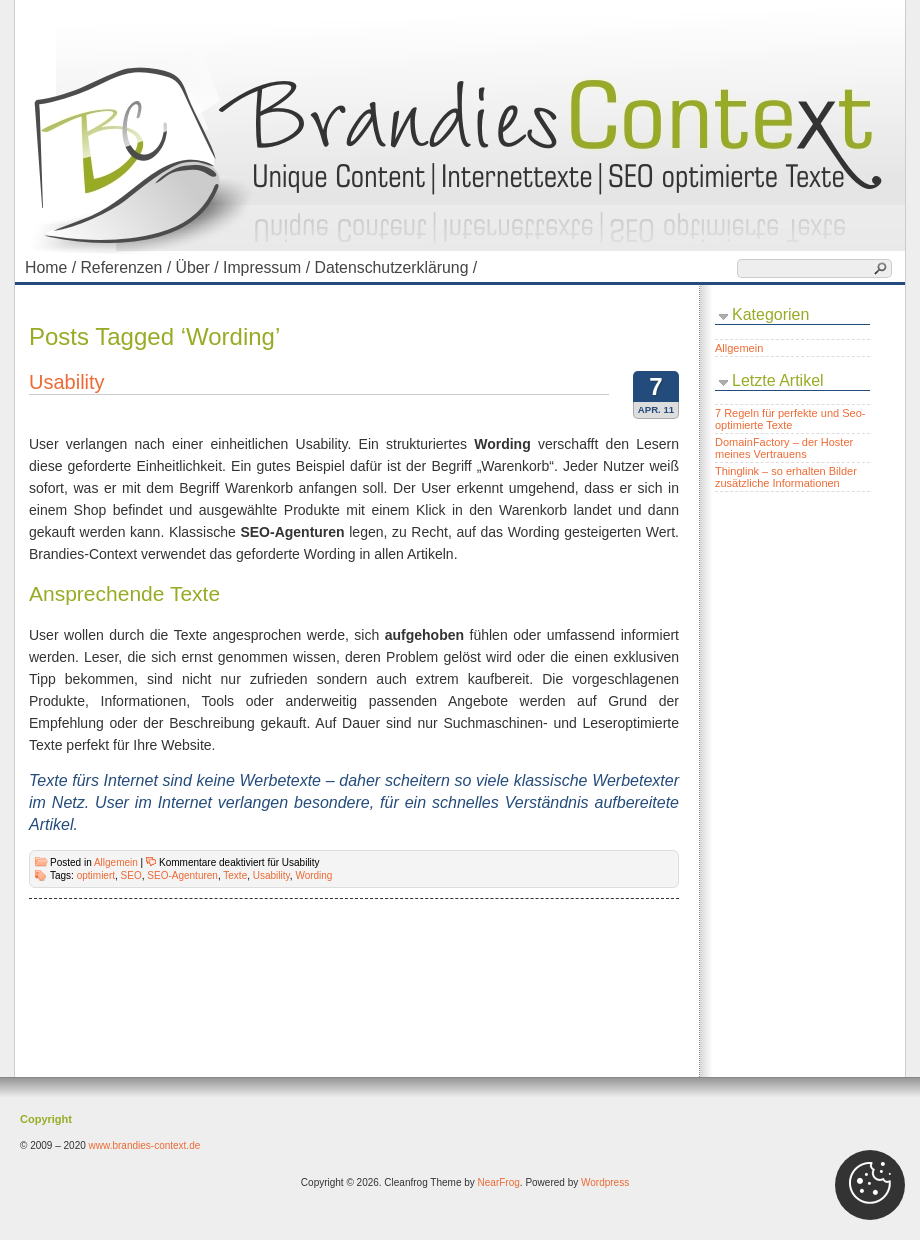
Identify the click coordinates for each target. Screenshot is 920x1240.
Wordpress (605, 1182)
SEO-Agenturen (182, 875)
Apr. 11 (656, 409)
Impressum (268, 267)
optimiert (96, 875)
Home (52, 267)
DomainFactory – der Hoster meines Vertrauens (784, 448)
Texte (235, 875)
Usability (67, 382)
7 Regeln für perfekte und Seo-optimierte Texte (790, 419)
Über (199, 267)
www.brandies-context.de (145, 1145)
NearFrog (499, 1182)
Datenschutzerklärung (397, 267)
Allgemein (116, 862)
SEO (131, 875)
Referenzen (127, 267)
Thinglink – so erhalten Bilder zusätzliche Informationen (786, 477)
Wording (313, 875)
